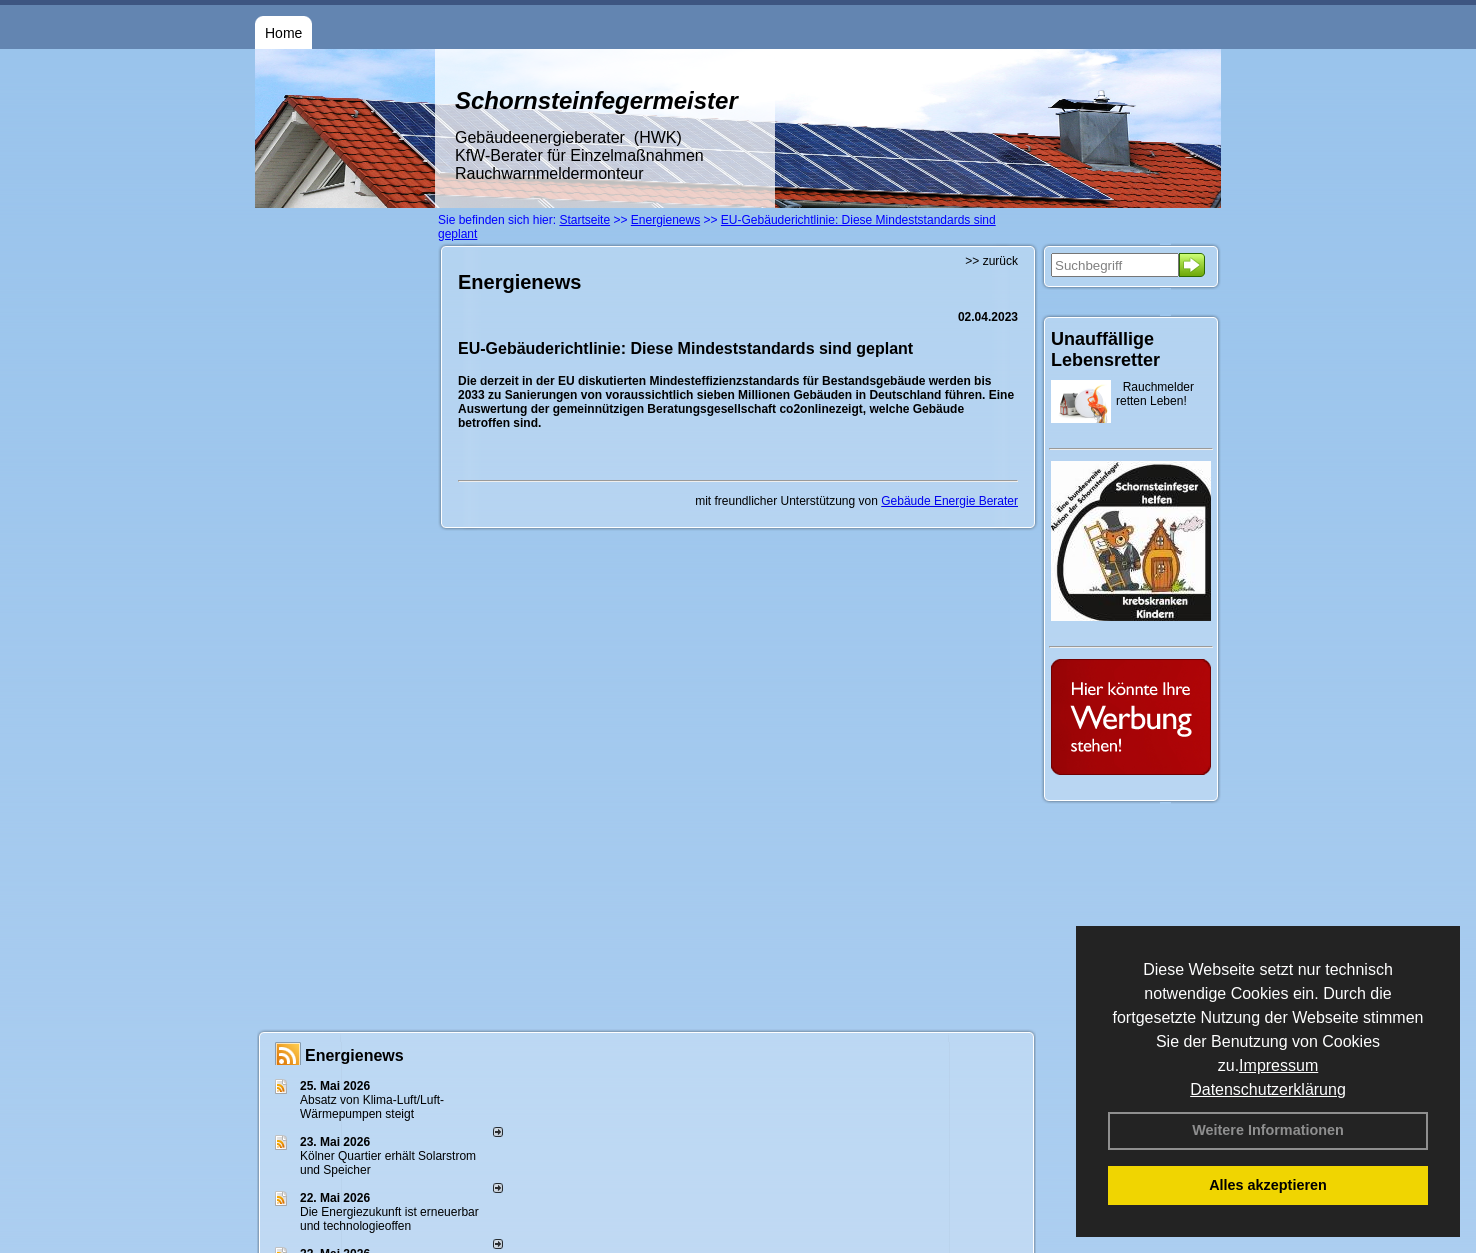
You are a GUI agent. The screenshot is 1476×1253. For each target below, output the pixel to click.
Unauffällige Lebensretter (1105, 349)
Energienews (354, 1055)
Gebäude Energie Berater (949, 501)
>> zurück (991, 261)
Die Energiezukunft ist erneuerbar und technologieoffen (389, 1219)
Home (283, 33)
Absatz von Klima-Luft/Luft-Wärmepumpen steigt (372, 1107)
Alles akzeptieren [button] (1268, 1185)
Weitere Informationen (1268, 1130)
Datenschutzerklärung (1268, 1089)
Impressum (1278, 1065)
